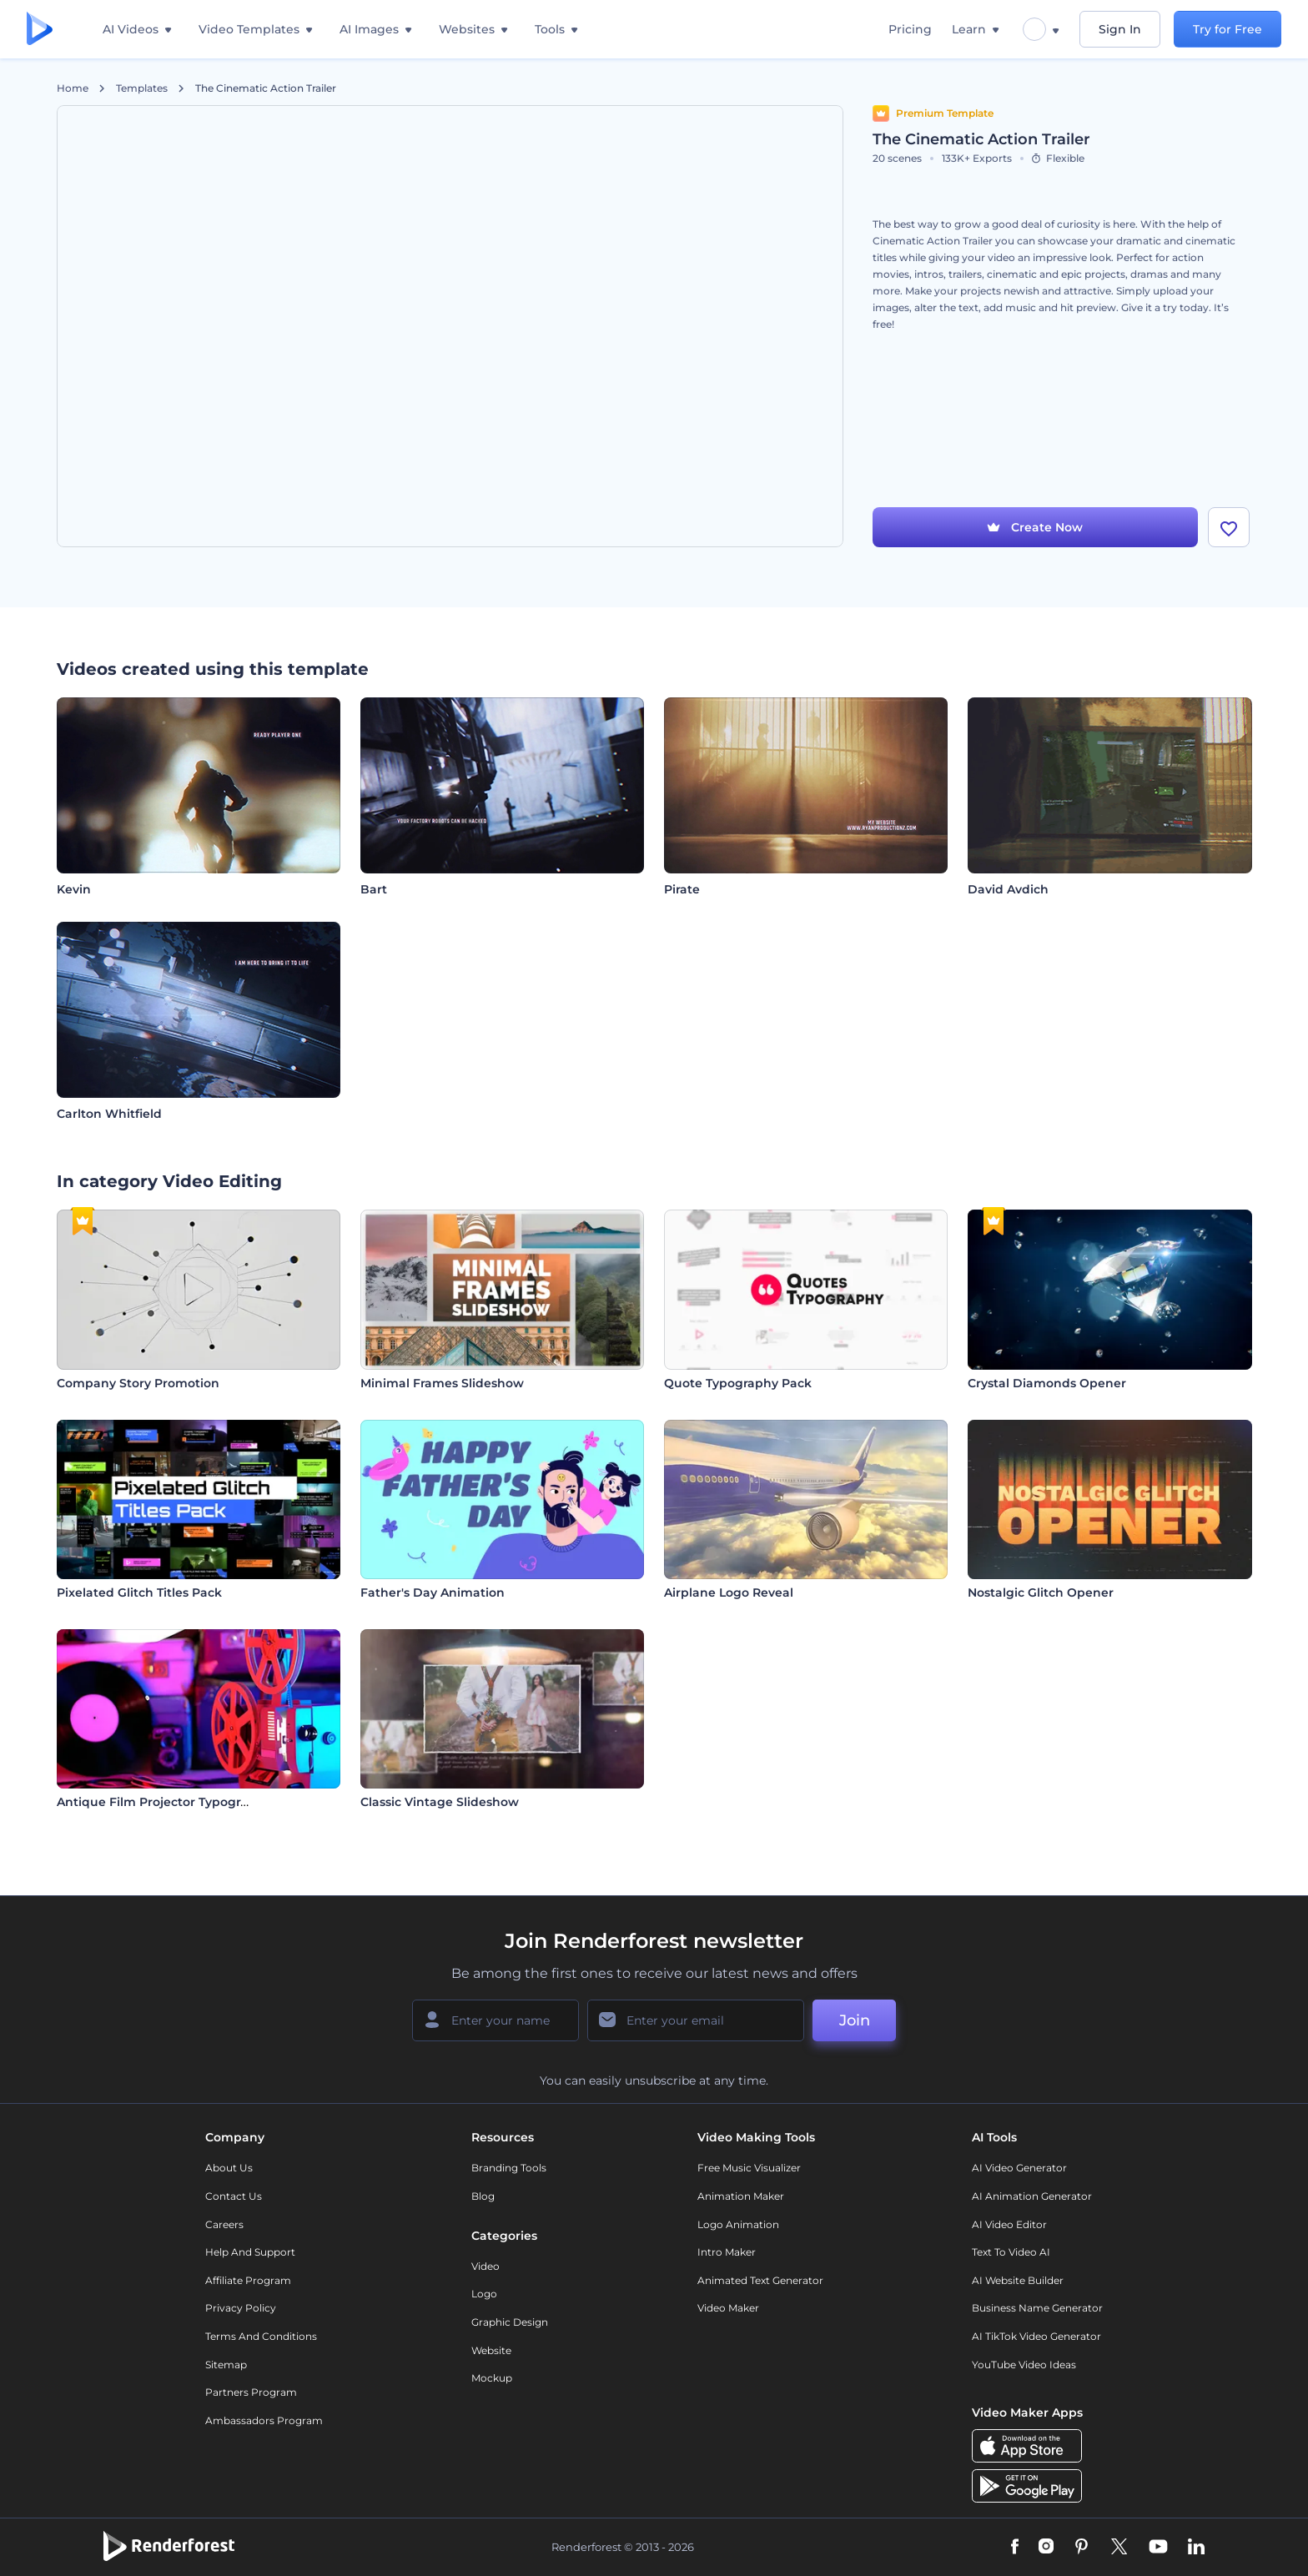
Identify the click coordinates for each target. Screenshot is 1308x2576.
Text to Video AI (1011, 2252)
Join (854, 2020)
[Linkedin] (1196, 2547)
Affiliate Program (248, 2280)
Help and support (250, 2252)
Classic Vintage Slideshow (439, 1801)
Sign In (1120, 29)
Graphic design (509, 2322)
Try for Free (1227, 29)
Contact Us (233, 2196)
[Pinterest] (1081, 2547)
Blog (483, 2196)
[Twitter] (1119, 2547)
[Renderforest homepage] (40, 30)
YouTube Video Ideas (1024, 2364)
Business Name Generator (1037, 2308)
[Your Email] (695, 2020)
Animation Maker (740, 2196)
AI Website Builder (1018, 2280)
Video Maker (728, 2308)
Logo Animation (738, 2224)
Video (485, 2266)
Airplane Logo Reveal (728, 1592)
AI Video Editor (1009, 2224)
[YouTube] (1158, 2547)
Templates (142, 88)
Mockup (491, 2378)
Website (491, 2350)
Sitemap (226, 2364)
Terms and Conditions (261, 2336)
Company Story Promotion (138, 1383)
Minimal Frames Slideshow (442, 1383)
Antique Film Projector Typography (164, 1801)
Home (72, 88)
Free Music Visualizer (749, 2167)
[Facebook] (1015, 2547)
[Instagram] (1046, 2547)
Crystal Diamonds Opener (1047, 1383)
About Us (229, 2167)
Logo (484, 2293)
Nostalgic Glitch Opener (1041, 1592)
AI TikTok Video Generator (1036, 2336)
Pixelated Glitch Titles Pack (139, 1592)
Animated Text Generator (760, 2280)
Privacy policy (240, 2308)
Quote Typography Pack (738, 1383)
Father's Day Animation (432, 1592)
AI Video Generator (1019, 2167)
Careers (224, 2224)
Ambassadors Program (264, 2420)
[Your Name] (495, 2020)
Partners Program (251, 2392)
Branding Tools (508, 2167)
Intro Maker (726, 2252)
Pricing (910, 29)
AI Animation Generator (1032, 2196)
